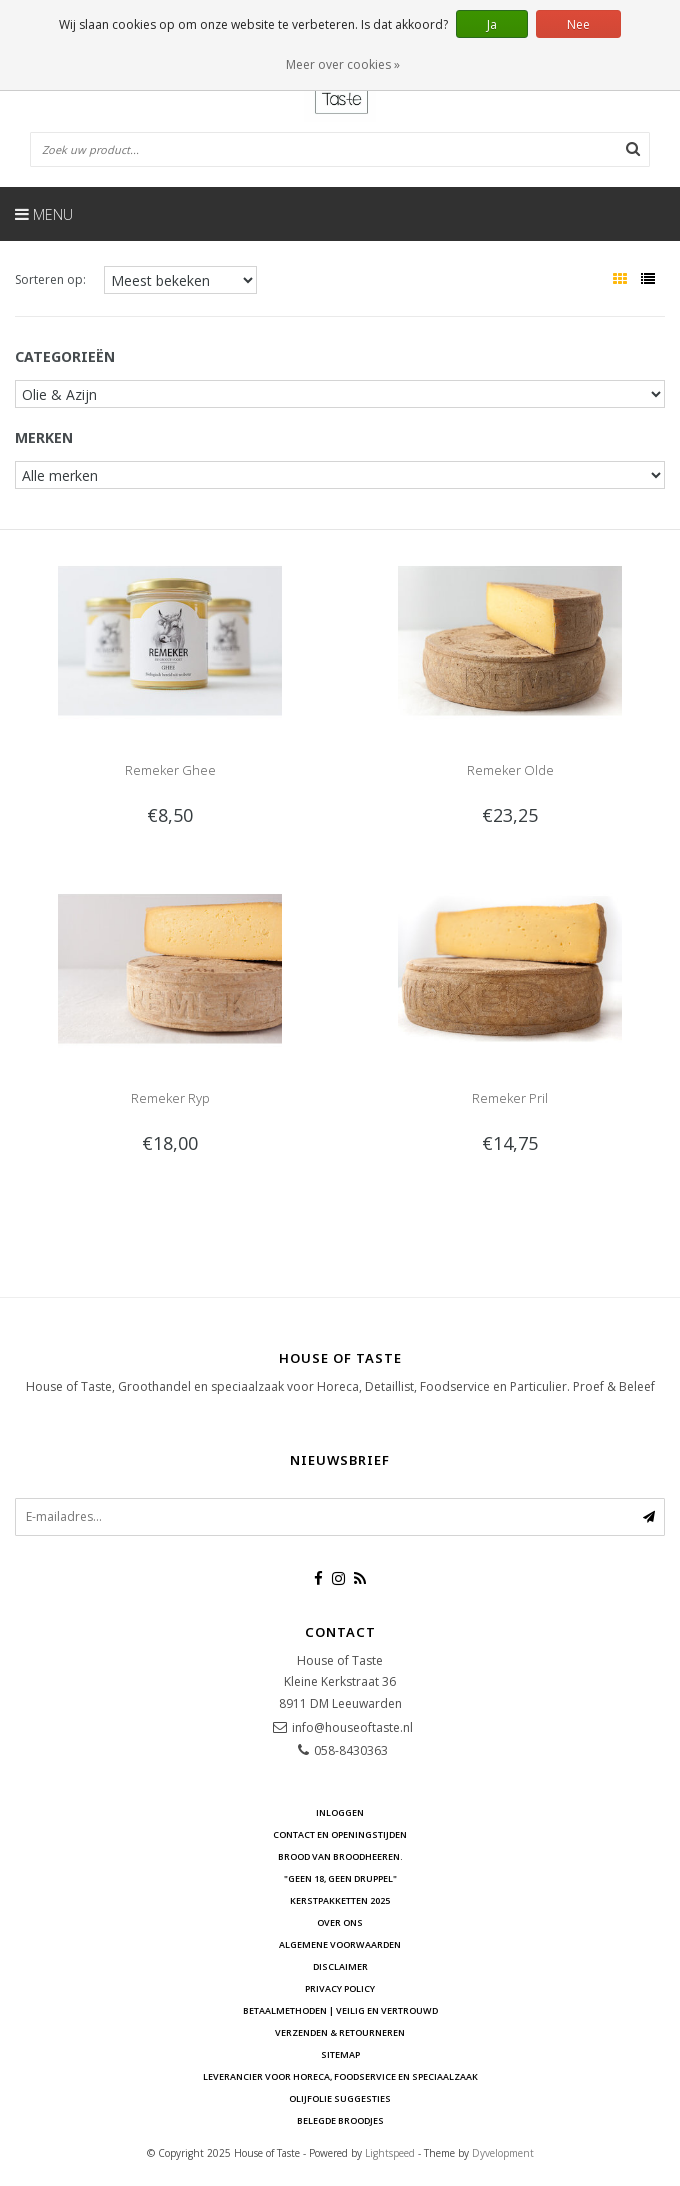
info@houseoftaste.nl (352, 1727)
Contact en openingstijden (340, 1834)
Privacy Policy (340, 1988)
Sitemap (340, 2054)
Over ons (340, 1922)
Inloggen (340, 1812)
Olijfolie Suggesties (340, 2098)
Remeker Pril (510, 1098)
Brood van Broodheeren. (340, 1856)
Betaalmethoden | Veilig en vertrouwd (340, 2010)
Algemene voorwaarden (340, 1944)
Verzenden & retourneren (340, 2032)
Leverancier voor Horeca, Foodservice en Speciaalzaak (340, 2076)
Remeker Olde (510, 770)
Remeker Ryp (170, 1098)
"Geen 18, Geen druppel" (340, 1878)
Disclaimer (340, 1966)
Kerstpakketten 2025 (340, 1900)
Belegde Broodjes (340, 2120)
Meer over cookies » (343, 64)
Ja (492, 24)
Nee (578, 24)
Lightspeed (390, 2153)
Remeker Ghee (170, 770)
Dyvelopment (503, 2153)
